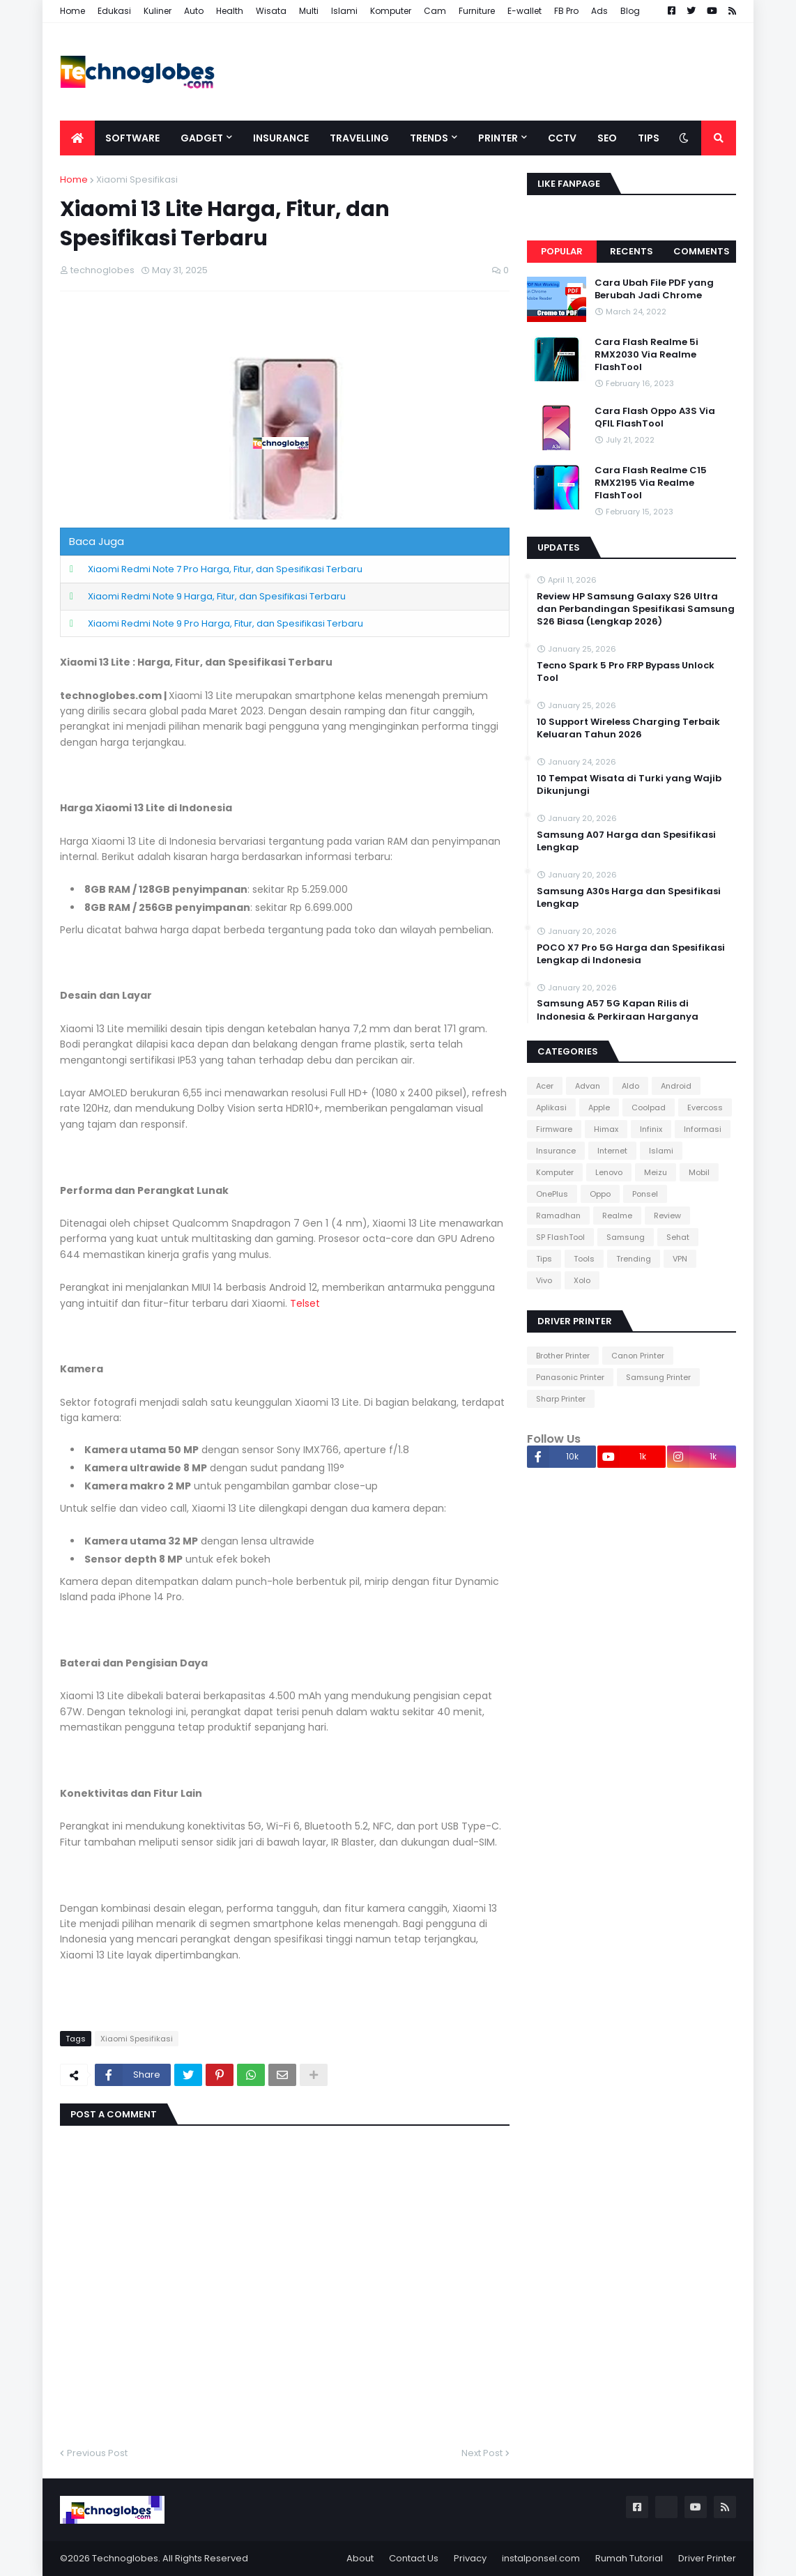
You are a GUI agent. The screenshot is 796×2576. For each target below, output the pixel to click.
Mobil (699, 1172)
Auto (194, 11)
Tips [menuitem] (648, 138)
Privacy (470, 2558)
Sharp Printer (560, 1398)
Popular (562, 251)
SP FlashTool (560, 1237)
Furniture (477, 11)
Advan (587, 1085)
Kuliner (157, 11)
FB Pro (566, 11)
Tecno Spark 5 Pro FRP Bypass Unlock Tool (625, 671)
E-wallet (524, 11)
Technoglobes (125, 2558)
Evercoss (705, 1107)
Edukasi (114, 11)
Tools (584, 1258)
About (360, 2558)
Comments (701, 251)
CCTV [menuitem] (562, 138)
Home (72, 11)
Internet (612, 1150)
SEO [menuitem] (607, 138)
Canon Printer (637, 1355)
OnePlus (552, 1193)
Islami (344, 11)
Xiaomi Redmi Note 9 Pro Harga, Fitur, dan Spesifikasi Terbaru (225, 623)
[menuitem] (77, 138)
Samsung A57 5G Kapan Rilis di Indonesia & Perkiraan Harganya (617, 1009)
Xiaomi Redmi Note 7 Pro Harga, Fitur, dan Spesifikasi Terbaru (225, 569)
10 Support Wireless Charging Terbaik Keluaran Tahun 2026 (628, 728)
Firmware (554, 1129)
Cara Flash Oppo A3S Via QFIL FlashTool (655, 417)
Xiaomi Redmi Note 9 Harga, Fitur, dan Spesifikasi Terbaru (217, 596)
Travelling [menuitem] (359, 138)
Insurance (556, 1150)
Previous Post (97, 2453)
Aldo (630, 1085)
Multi (309, 11)
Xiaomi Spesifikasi (137, 179)
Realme (617, 1215)
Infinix (651, 1129)
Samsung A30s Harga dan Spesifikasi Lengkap (629, 897)
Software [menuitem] (132, 138)
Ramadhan (558, 1215)
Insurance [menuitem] (281, 138)
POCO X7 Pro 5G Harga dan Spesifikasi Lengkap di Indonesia (631, 954)
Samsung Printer (658, 1377)
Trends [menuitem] (429, 138)
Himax (606, 1129)
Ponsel (645, 1193)
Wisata (271, 11)
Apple (599, 1107)
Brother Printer (563, 1355)
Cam (435, 11)
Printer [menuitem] (498, 138)
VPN (680, 1258)
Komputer (390, 11)
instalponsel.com (541, 2558)
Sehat (677, 1237)
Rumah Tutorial (629, 2558)
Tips (544, 1258)
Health (229, 11)
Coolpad (649, 1107)
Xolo (582, 1280)
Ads (599, 11)
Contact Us (413, 2558)
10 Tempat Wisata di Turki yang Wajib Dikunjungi (629, 784)
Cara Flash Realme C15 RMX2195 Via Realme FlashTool (651, 483)
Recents (631, 251)
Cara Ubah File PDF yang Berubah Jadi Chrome (654, 289)
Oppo (600, 1193)
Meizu (655, 1172)
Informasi (702, 1129)
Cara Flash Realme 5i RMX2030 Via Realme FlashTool (646, 355)
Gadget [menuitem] (202, 138)
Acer (544, 1085)
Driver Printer (707, 2558)
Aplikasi (551, 1107)
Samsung (625, 1237)
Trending (633, 1258)
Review (667, 1215)
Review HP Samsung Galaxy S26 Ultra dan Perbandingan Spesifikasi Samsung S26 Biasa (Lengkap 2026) (636, 609)
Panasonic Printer (570, 1377)
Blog (630, 11)
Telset (305, 1303)
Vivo (544, 1280)
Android (676, 1085)
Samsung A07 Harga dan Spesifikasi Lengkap (626, 841)
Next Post (482, 2453)
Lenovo (608, 1172)
